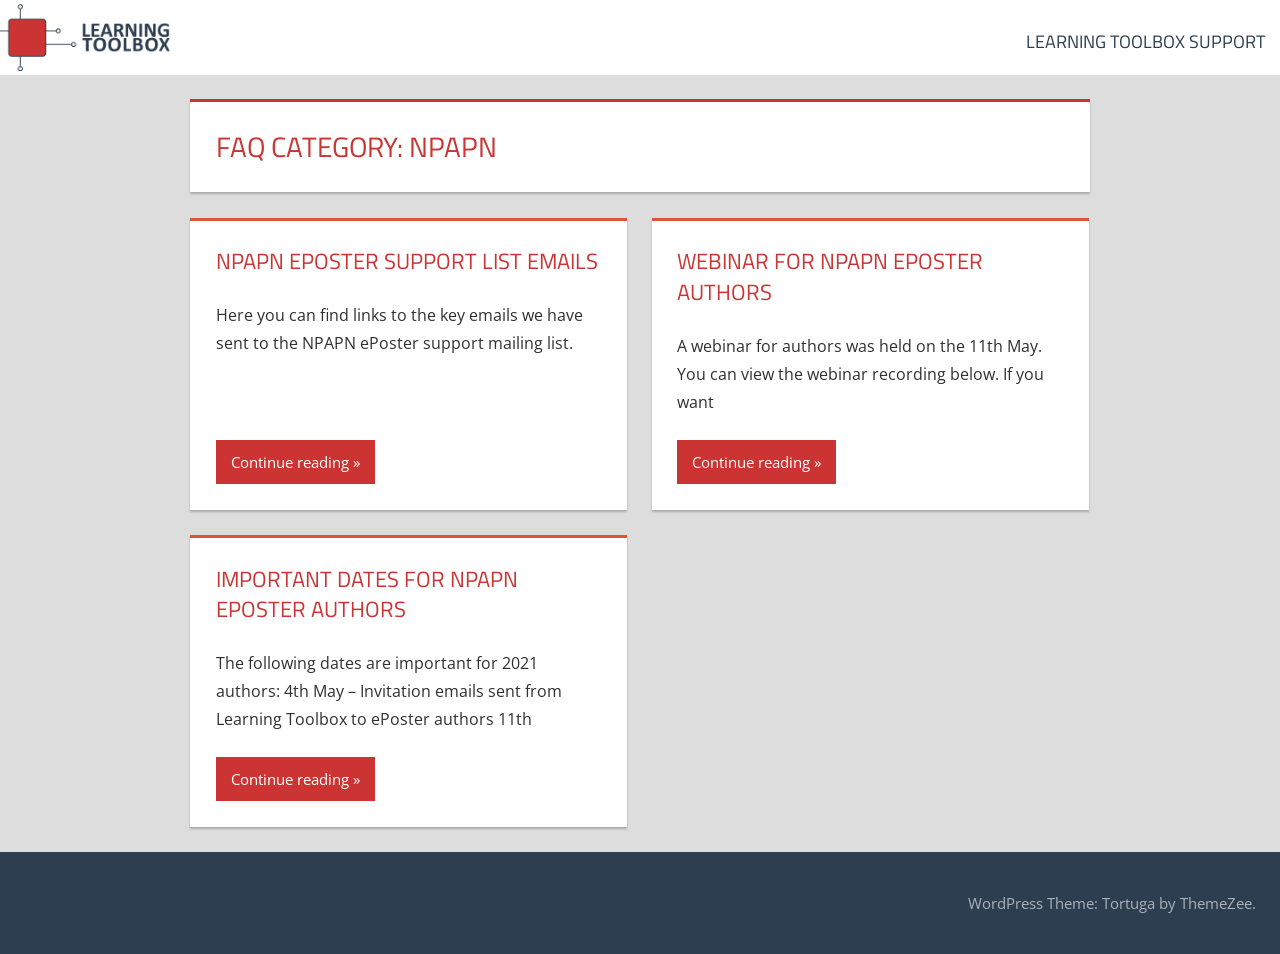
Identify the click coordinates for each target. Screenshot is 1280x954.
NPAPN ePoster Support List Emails (407, 261)
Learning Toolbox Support (1145, 41)
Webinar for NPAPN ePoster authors (830, 276)
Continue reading (290, 462)
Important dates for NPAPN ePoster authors (367, 594)
